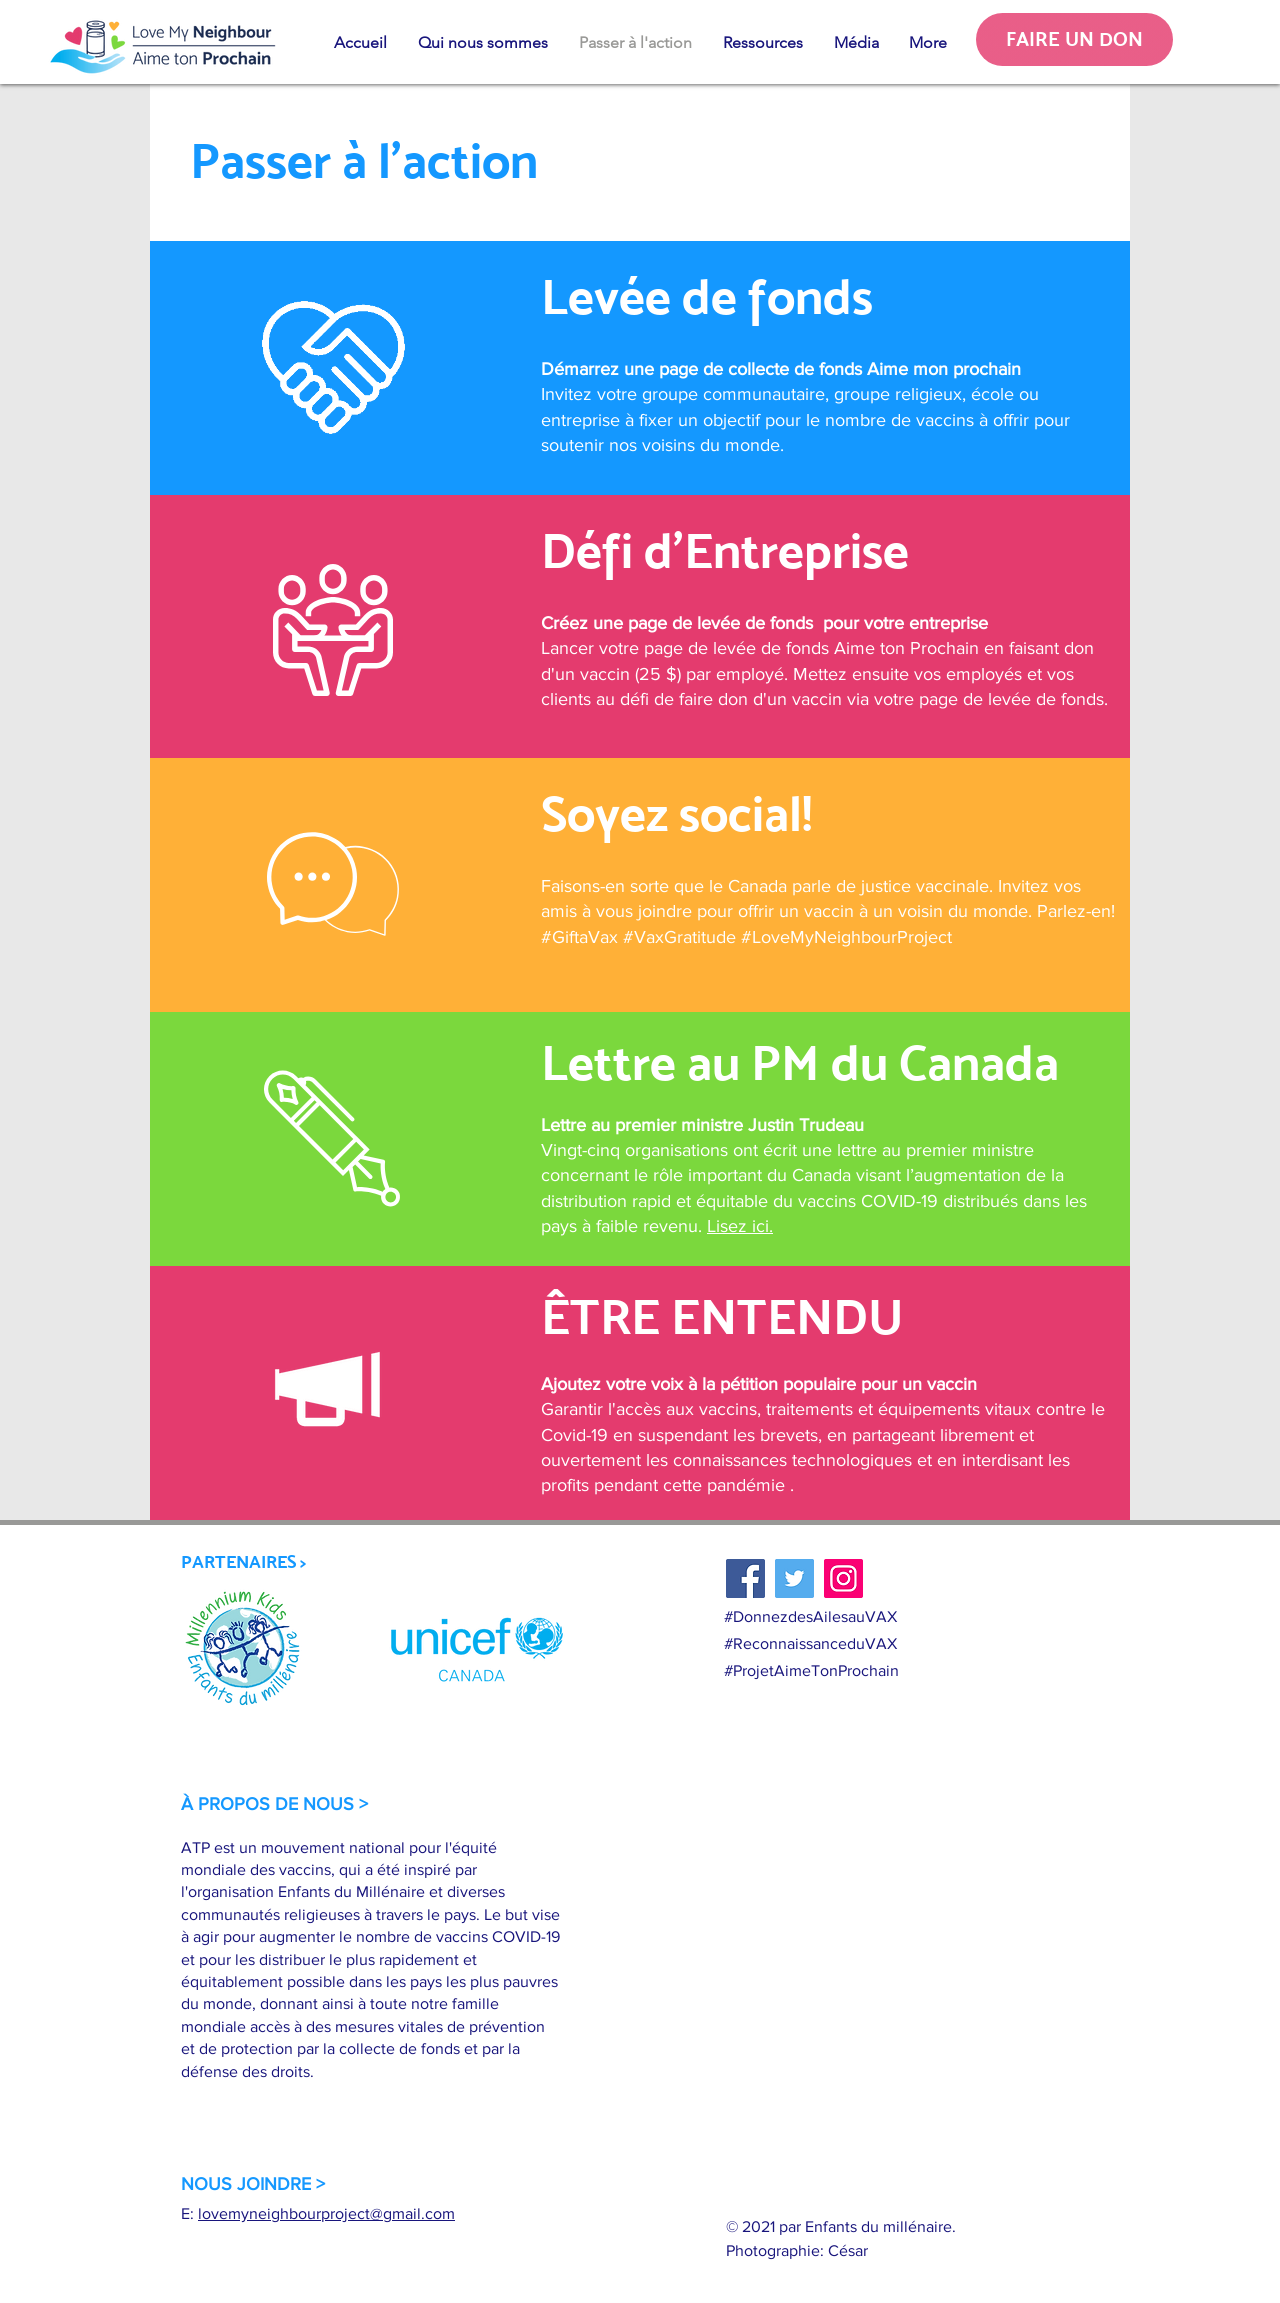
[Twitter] (794, 1578)
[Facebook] (745, 1578)
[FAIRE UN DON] (1074, 39)
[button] (482, 43)
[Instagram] (843, 1578)
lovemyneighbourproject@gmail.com (326, 2213)
